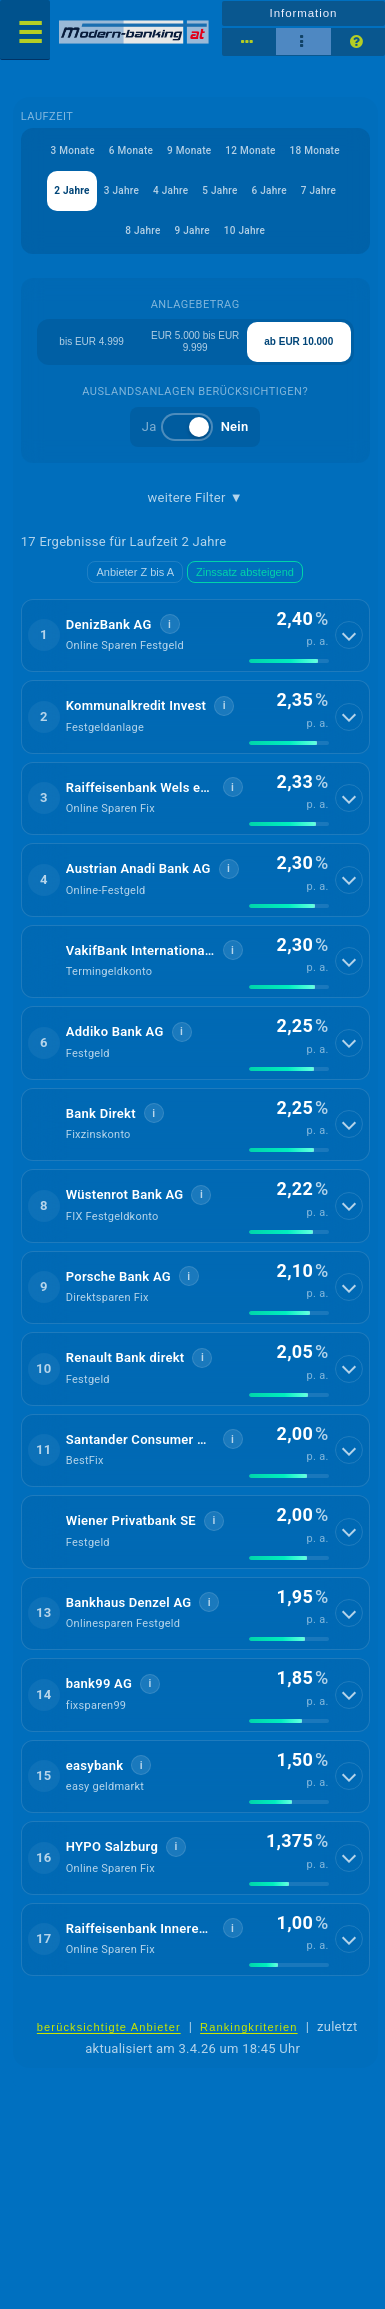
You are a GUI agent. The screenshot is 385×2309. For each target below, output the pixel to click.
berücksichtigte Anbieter (109, 2027)
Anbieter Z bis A (135, 572)
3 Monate (73, 150)
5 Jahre (219, 190)
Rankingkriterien (249, 2027)
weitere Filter (195, 498)
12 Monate (250, 150)
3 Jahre (121, 190)
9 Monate (189, 150)
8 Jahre (142, 230)
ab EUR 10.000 (298, 341)
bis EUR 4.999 (91, 341)
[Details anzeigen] (349, 635)
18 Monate (315, 150)
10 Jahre (244, 230)
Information (304, 13)
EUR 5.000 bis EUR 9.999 (195, 341)
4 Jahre (170, 190)
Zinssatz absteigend (245, 572)
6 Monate (131, 150)
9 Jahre (192, 230)
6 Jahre (269, 190)
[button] (195, 636)
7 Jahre (318, 190)
